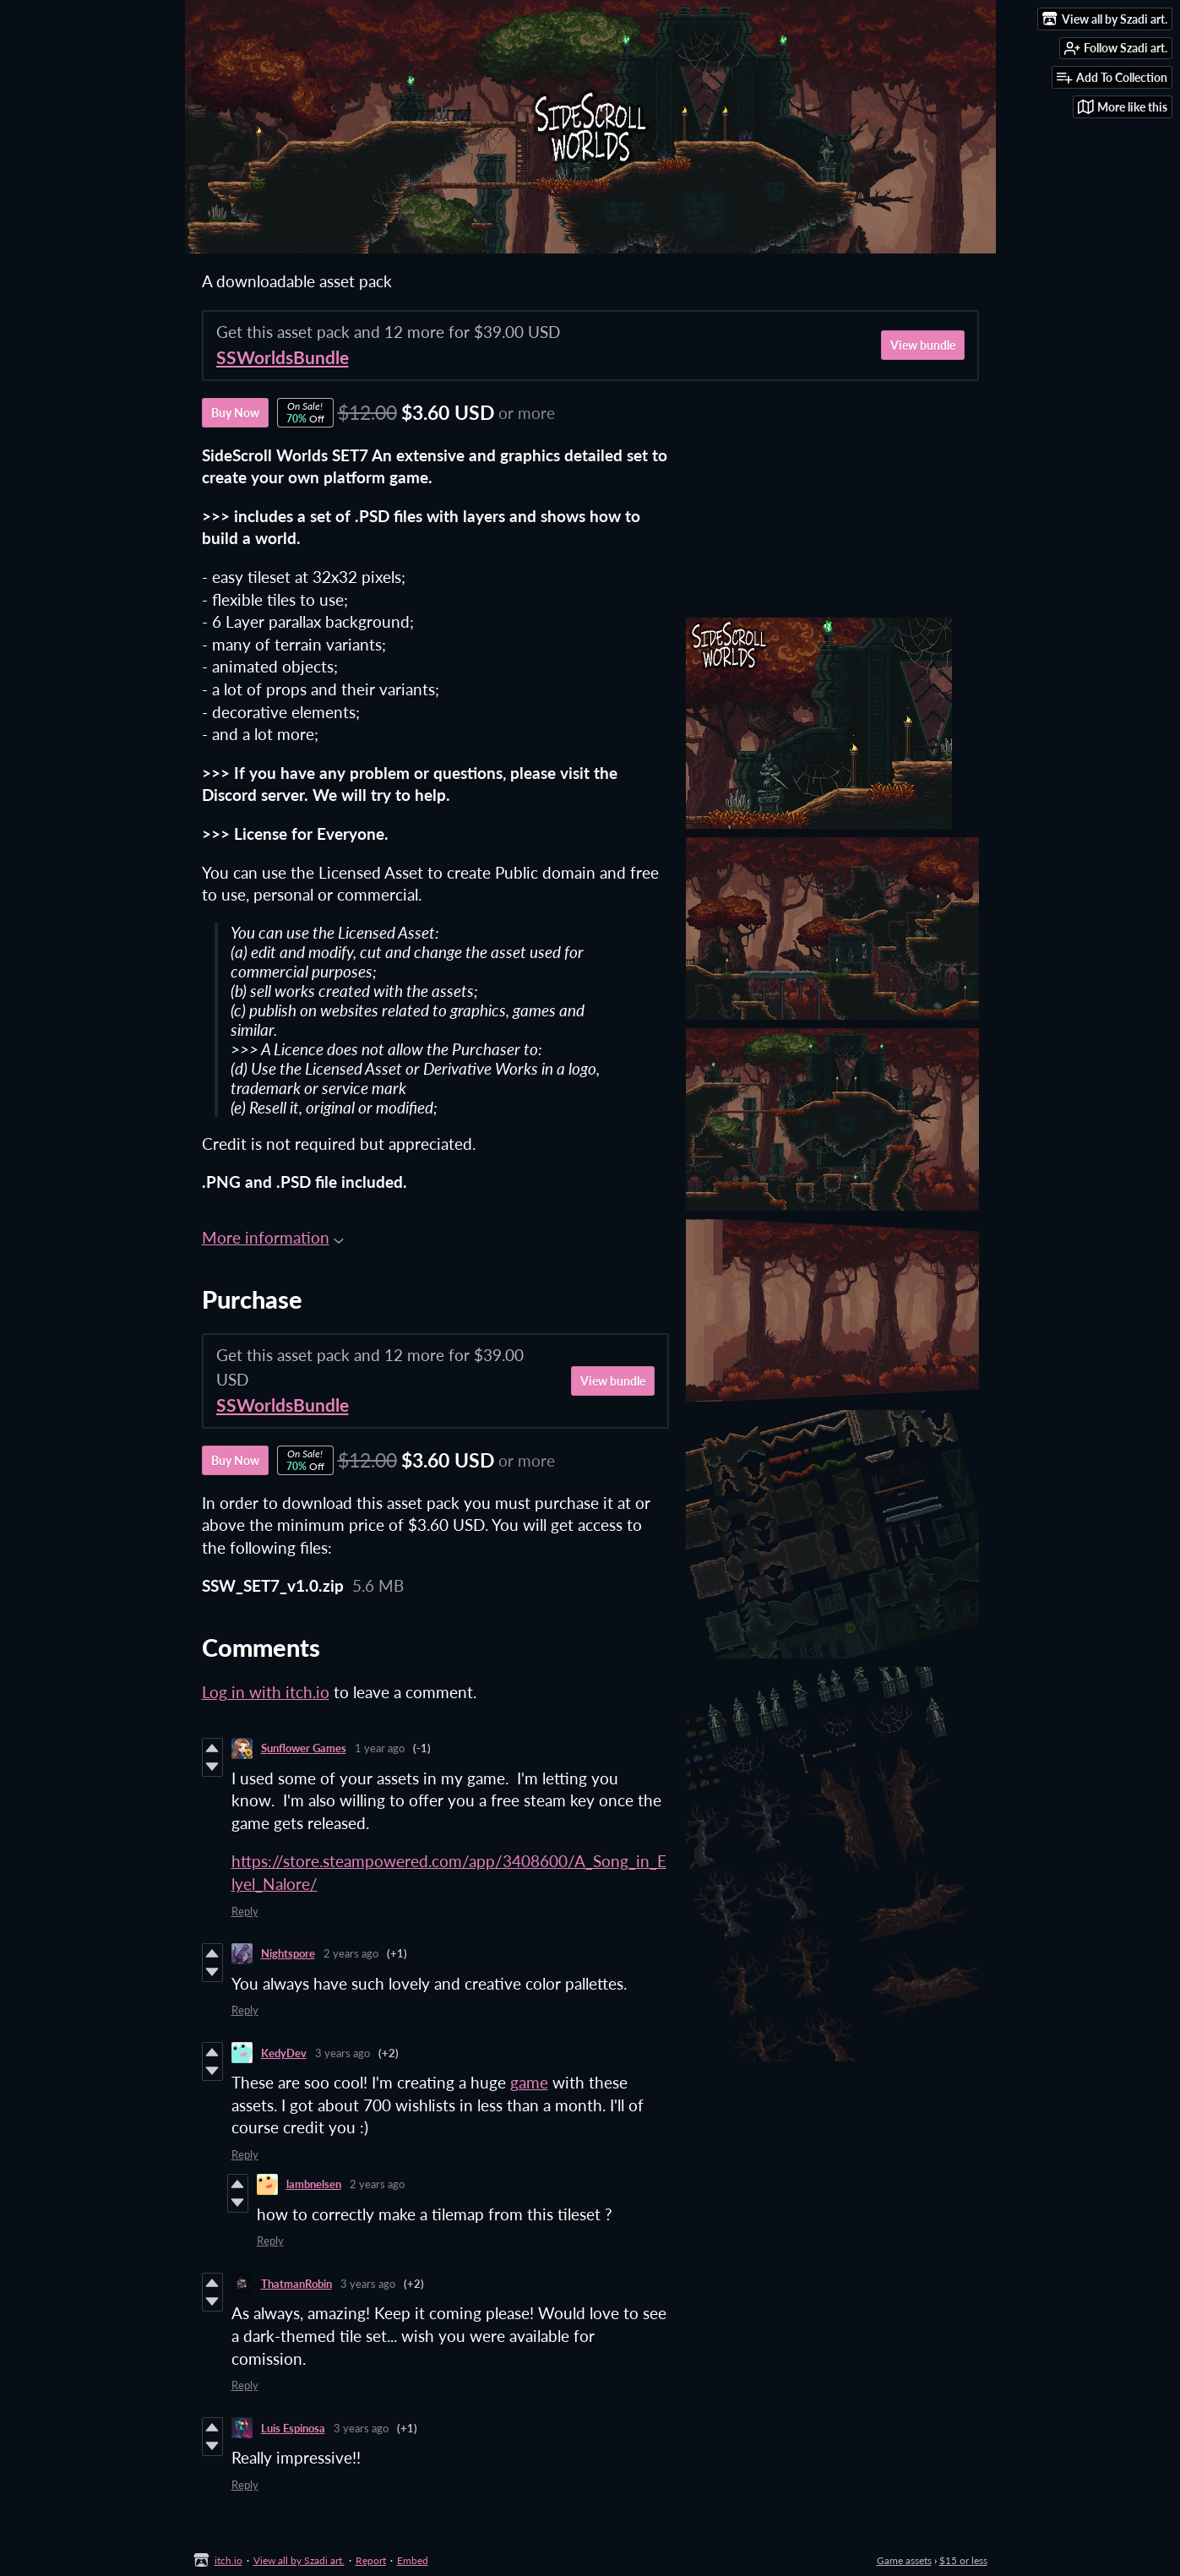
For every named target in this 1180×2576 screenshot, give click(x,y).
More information (273, 1237)
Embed (412, 2560)
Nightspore (288, 1953)
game (529, 2082)
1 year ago (380, 1748)
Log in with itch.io (265, 1692)
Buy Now (235, 413)
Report (371, 2560)
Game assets (904, 2560)
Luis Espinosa (293, 2428)
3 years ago (342, 2053)
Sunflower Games (303, 1748)
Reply (244, 1911)
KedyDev (284, 2053)
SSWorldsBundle (282, 357)
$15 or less (963, 2560)
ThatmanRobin (296, 2283)
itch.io (228, 2560)
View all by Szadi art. (299, 2560)
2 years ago (351, 1953)
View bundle (922, 345)
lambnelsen (313, 2184)
